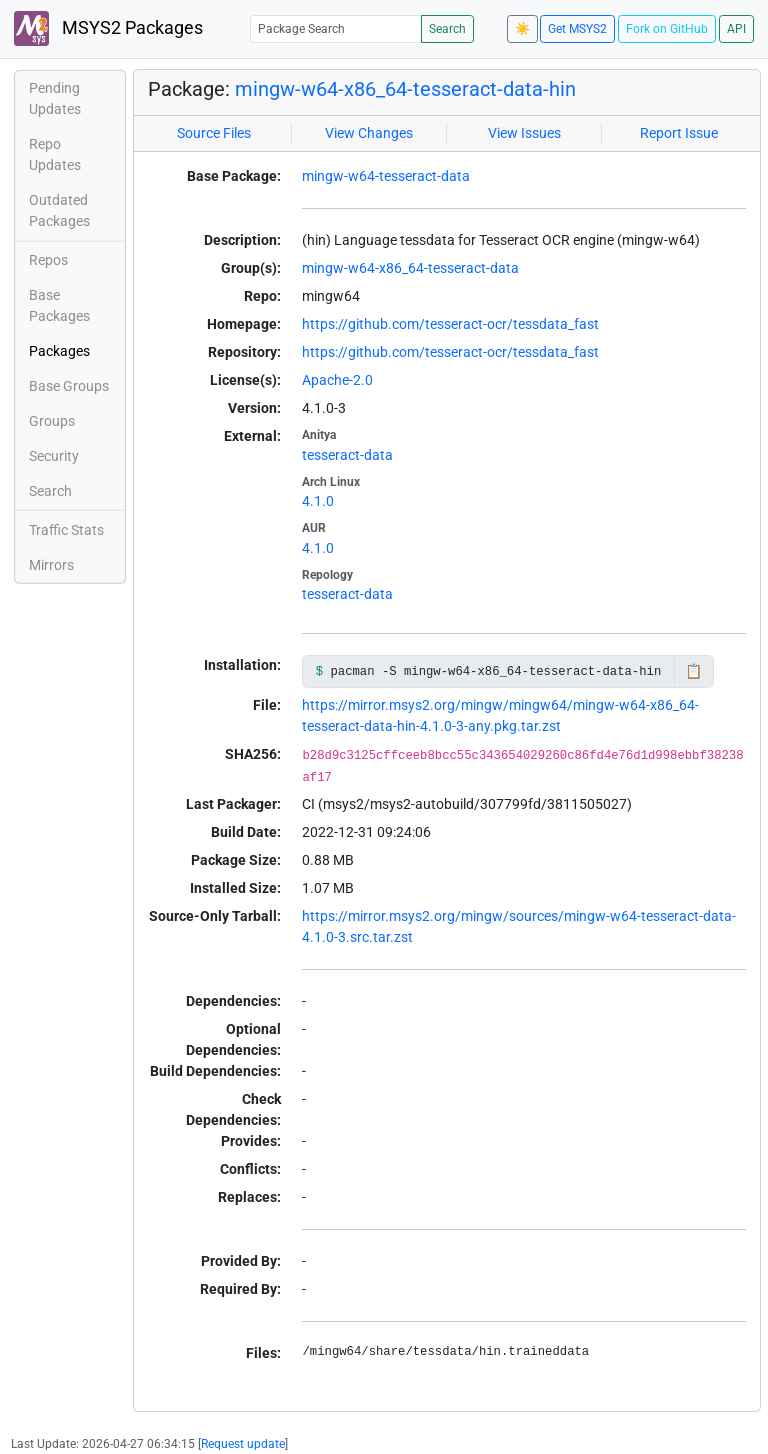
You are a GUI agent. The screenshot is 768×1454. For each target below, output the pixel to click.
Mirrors (51, 565)
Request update (243, 1444)
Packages (59, 351)
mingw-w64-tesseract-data (386, 176)
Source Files (214, 133)
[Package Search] (336, 28)
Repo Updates (55, 154)
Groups (52, 421)
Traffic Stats (66, 530)
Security (54, 456)
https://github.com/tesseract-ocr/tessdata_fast (450, 324)
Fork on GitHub (667, 29)
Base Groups (69, 386)
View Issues (524, 133)
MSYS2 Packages (108, 28)
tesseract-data (347, 455)
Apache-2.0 (337, 380)
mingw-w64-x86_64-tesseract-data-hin (405, 89)
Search (447, 29)
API (736, 29)
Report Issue (679, 133)
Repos (48, 260)
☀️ (522, 29)
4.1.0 (318, 501)
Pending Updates (55, 98)
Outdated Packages (59, 210)
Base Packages (59, 305)
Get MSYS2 (577, 29)
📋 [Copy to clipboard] (693, 671)
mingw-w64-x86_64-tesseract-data (410, 268)
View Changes (369, 133)
